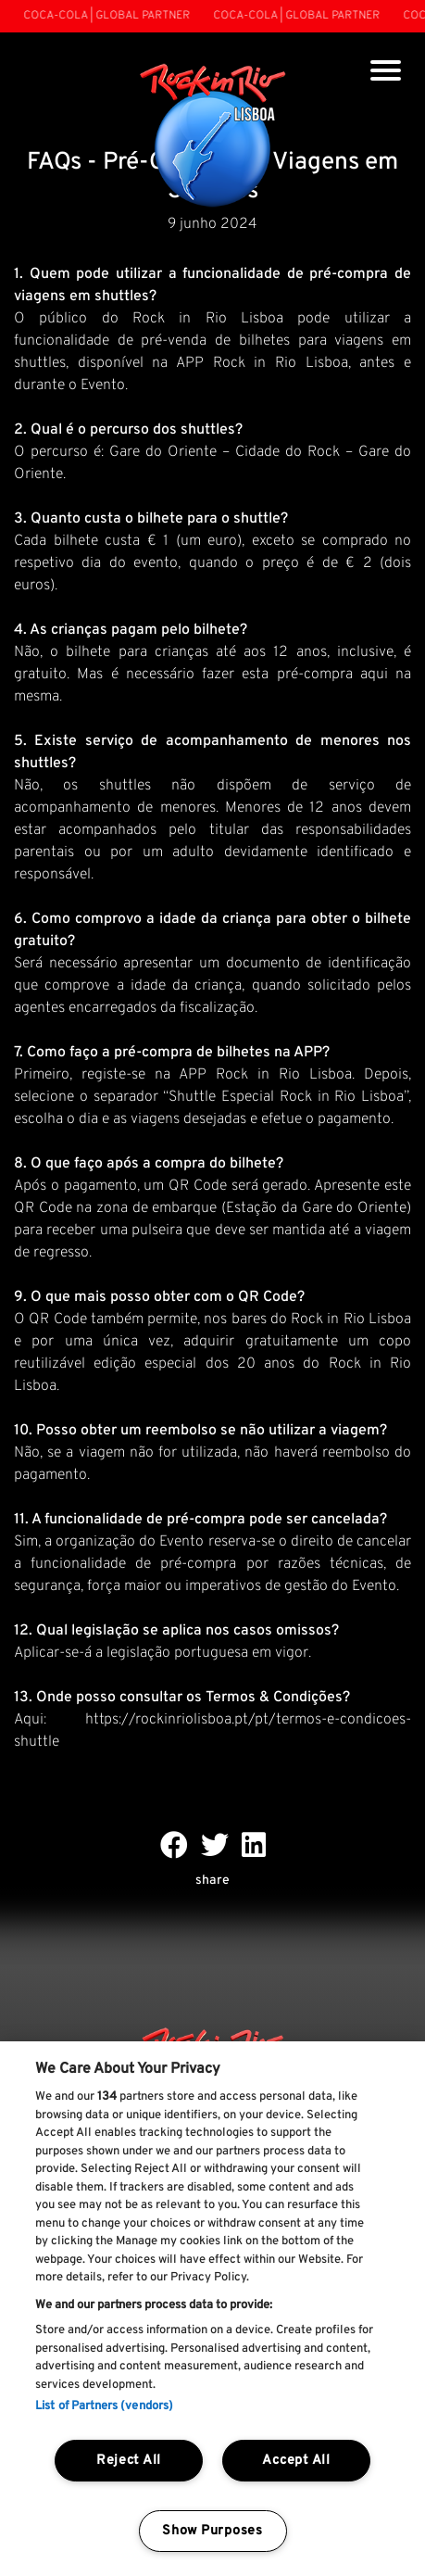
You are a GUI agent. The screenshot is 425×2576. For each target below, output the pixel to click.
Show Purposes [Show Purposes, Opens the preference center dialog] (212, 2531)
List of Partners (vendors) (104, 2406)
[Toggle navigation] (385, 72)
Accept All (296, 2460)
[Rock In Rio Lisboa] (212, 137)
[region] (212, 2308)
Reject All (128, 2460)
